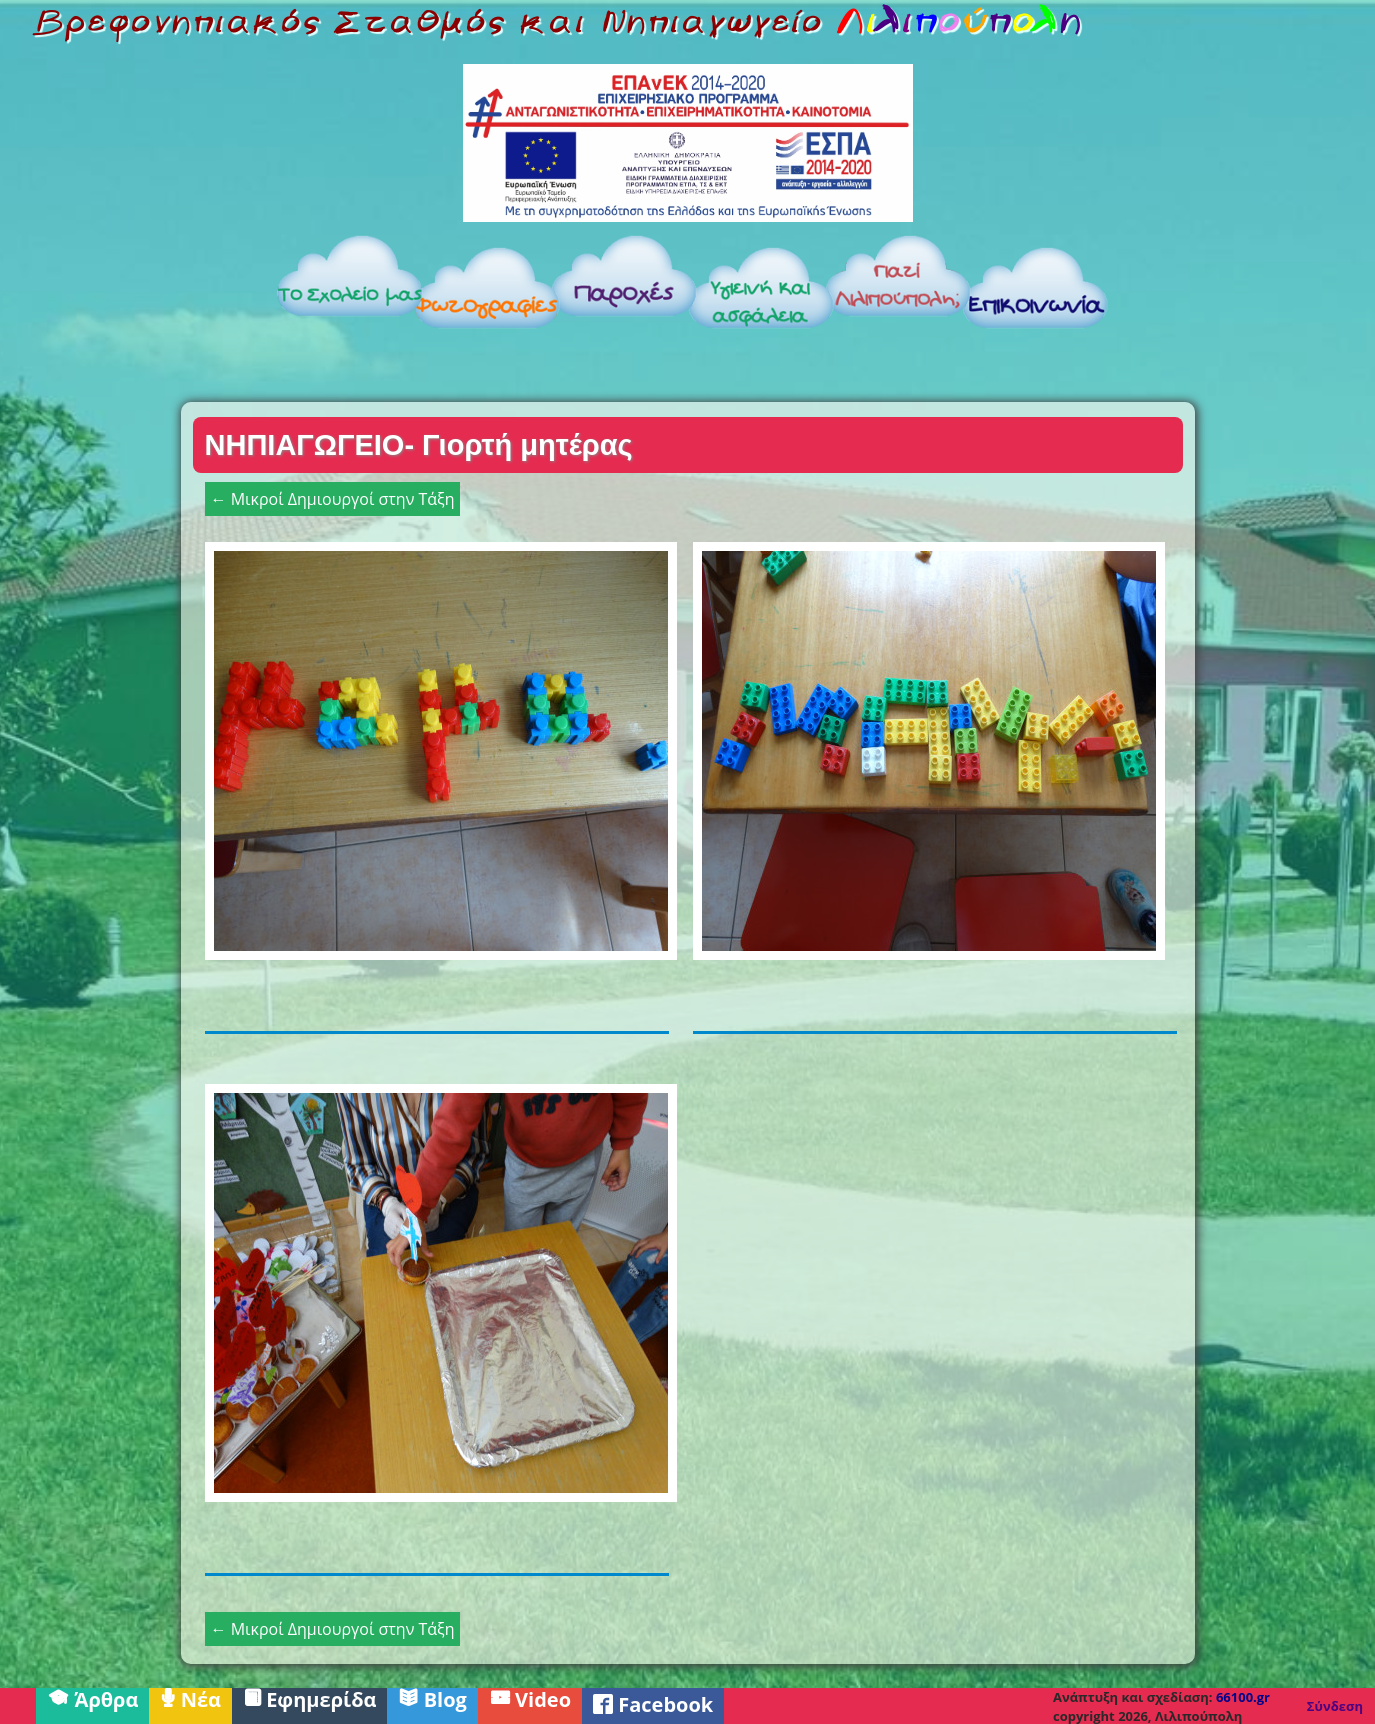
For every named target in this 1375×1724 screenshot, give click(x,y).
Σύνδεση (1335, 1706)
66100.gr (1243, 1697)
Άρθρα (92, 1698)
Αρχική (176, 312)
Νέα (190, 1698)
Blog (432, 1698)
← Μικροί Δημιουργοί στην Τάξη (333, 499)
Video (530, 1698)
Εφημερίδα (310, 1698)
